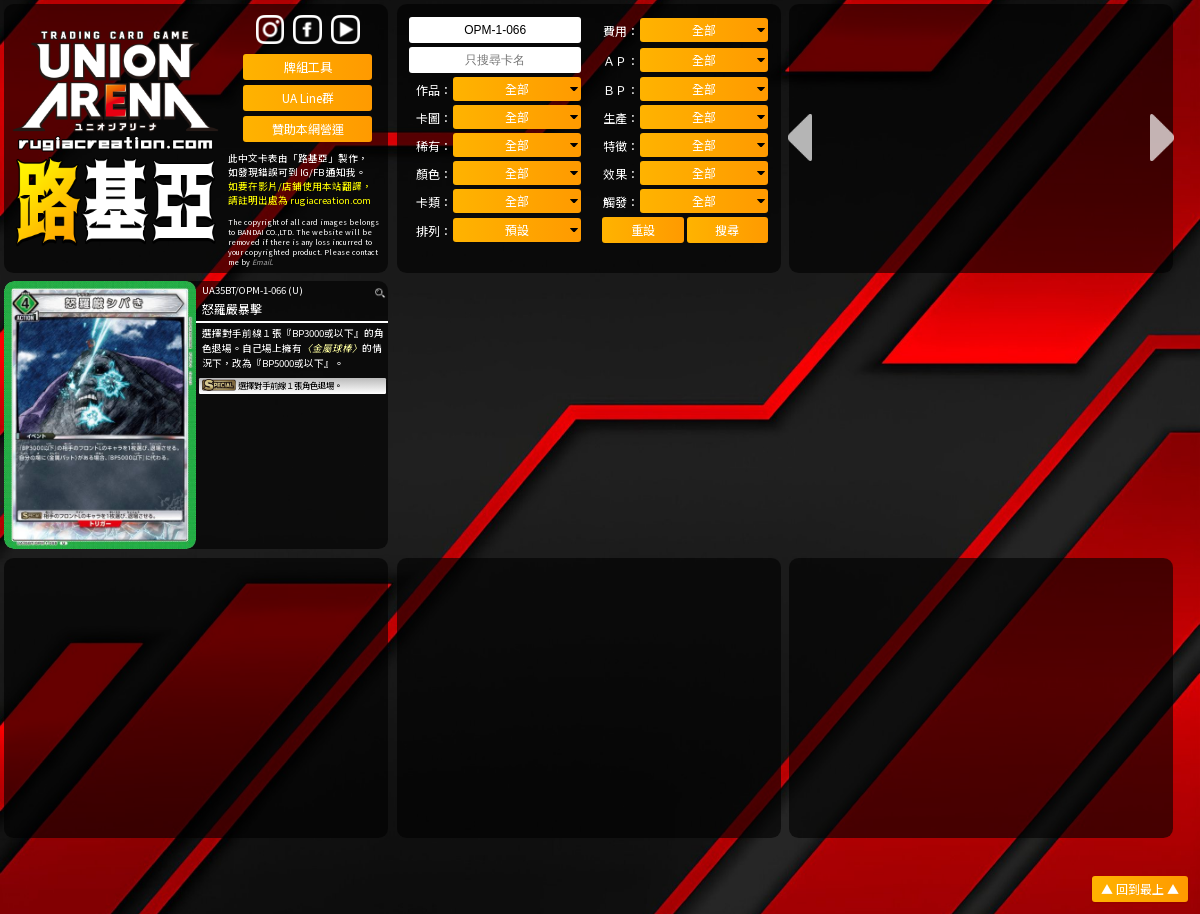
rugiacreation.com (330, 200)
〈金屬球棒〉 (332, 348)
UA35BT (218, 290)
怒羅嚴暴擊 (232, 308)
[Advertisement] (196, 698)
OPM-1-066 (262, 290)
